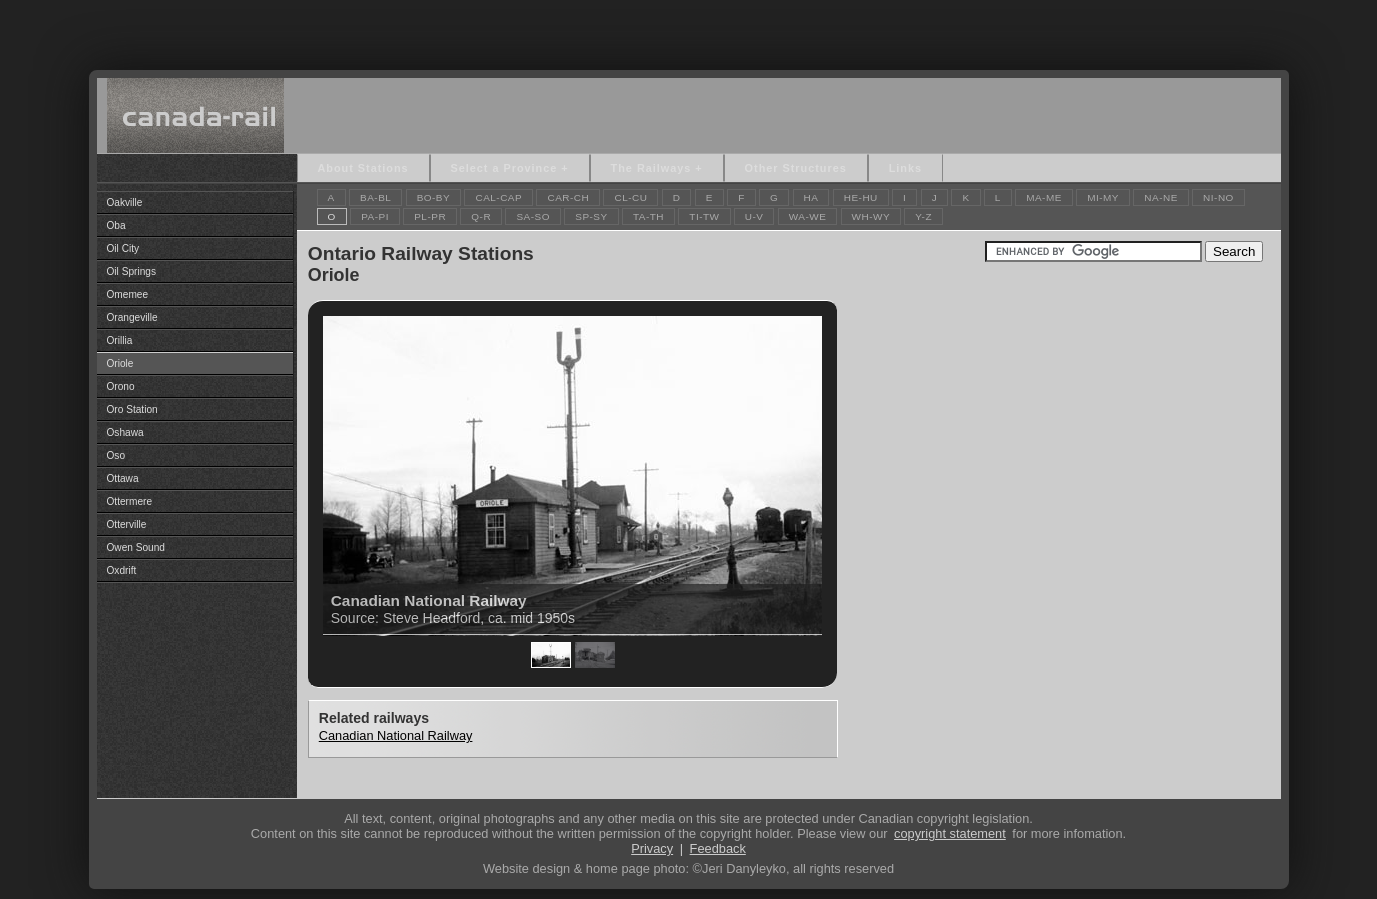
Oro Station (132, 409)
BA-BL (375, 197)
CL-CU (630, 197)
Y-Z (923, 216)
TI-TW (704, 216)
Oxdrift (122, 570)
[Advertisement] (689, 30)
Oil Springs (131, 271)
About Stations (363, 168)
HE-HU (861, 197)
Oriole (120, 363)
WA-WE (808, 216)
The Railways (651, 168)
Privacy (652, 848)
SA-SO (533, 216)
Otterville (127, 524)
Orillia (120, 340)
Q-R (481, 216)
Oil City (123, 248)
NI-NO (1218, 197)
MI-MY (1103, 197)
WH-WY (871, 216)
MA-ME (1044, 197)
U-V (754, 216)
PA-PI (375, 216)
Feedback (718, 848)
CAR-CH (568, 197)
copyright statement (950, 833)
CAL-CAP (498, 197)
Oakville (125, 202)
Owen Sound (136, 547)
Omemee (128, 294)
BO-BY (434, 197)
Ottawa (123, 478)
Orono (121, 386)
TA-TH (648, 216)
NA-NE (1161, 197)
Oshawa (125, 432)
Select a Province (504, 168)
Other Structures (796, 168)
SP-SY (591, 216)
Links (905, 168)
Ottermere (130, 501)
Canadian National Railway (396, 735)
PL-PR (430, 216)
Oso (116, 455)
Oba (116, 225)
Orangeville (132, 317)
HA (811, 197)
